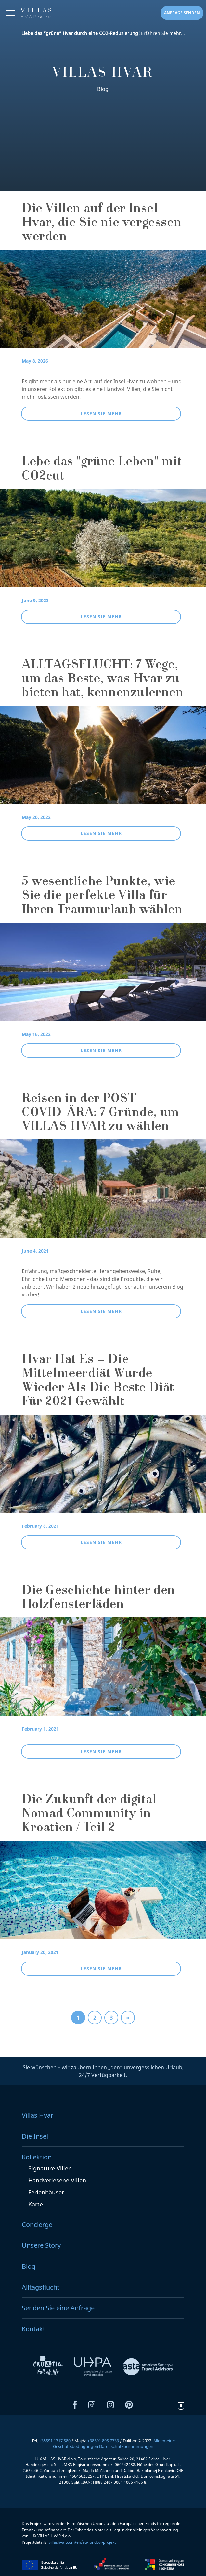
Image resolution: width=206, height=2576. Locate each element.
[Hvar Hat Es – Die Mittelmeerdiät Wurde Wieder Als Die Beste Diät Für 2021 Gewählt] (103, 1468)
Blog (28, 2266)
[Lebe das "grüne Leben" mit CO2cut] (103, 542)
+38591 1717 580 (55, 2441)
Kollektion (37, 2157)
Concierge (37, 2224)
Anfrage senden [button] (182, 13)
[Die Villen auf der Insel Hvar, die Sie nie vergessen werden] (103, 303)
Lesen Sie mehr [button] (101, 413)
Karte (35, 2204)
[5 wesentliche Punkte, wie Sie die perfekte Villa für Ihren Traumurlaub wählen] (103, 976)
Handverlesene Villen (57, 2180)
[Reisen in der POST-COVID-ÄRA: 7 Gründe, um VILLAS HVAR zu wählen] (103, 1193)
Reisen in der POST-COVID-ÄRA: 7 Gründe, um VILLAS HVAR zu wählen (100, 1113)
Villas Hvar (37, 2115)
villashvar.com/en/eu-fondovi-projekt (82, 2542)
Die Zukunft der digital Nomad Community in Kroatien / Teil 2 (89, 1814)
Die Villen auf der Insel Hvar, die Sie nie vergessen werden (101, 223)
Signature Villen (50, 2168)
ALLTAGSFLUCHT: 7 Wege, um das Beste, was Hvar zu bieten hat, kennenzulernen (103, 679)
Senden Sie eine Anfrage (58, 2308)
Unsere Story (41, 2245)
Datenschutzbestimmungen (126, 2447)
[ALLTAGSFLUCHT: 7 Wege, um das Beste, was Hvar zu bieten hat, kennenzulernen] (103, 759)
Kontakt (33, 2329)
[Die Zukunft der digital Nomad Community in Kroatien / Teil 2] (103, 1894)
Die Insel (35, 2136)
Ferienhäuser (46, 2192)
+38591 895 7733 (103, 2441)
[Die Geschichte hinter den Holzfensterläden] (103, 1670)
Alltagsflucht (40, 2287)
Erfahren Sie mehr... (103, 33)
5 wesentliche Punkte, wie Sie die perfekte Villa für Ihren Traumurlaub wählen (102, 896)
